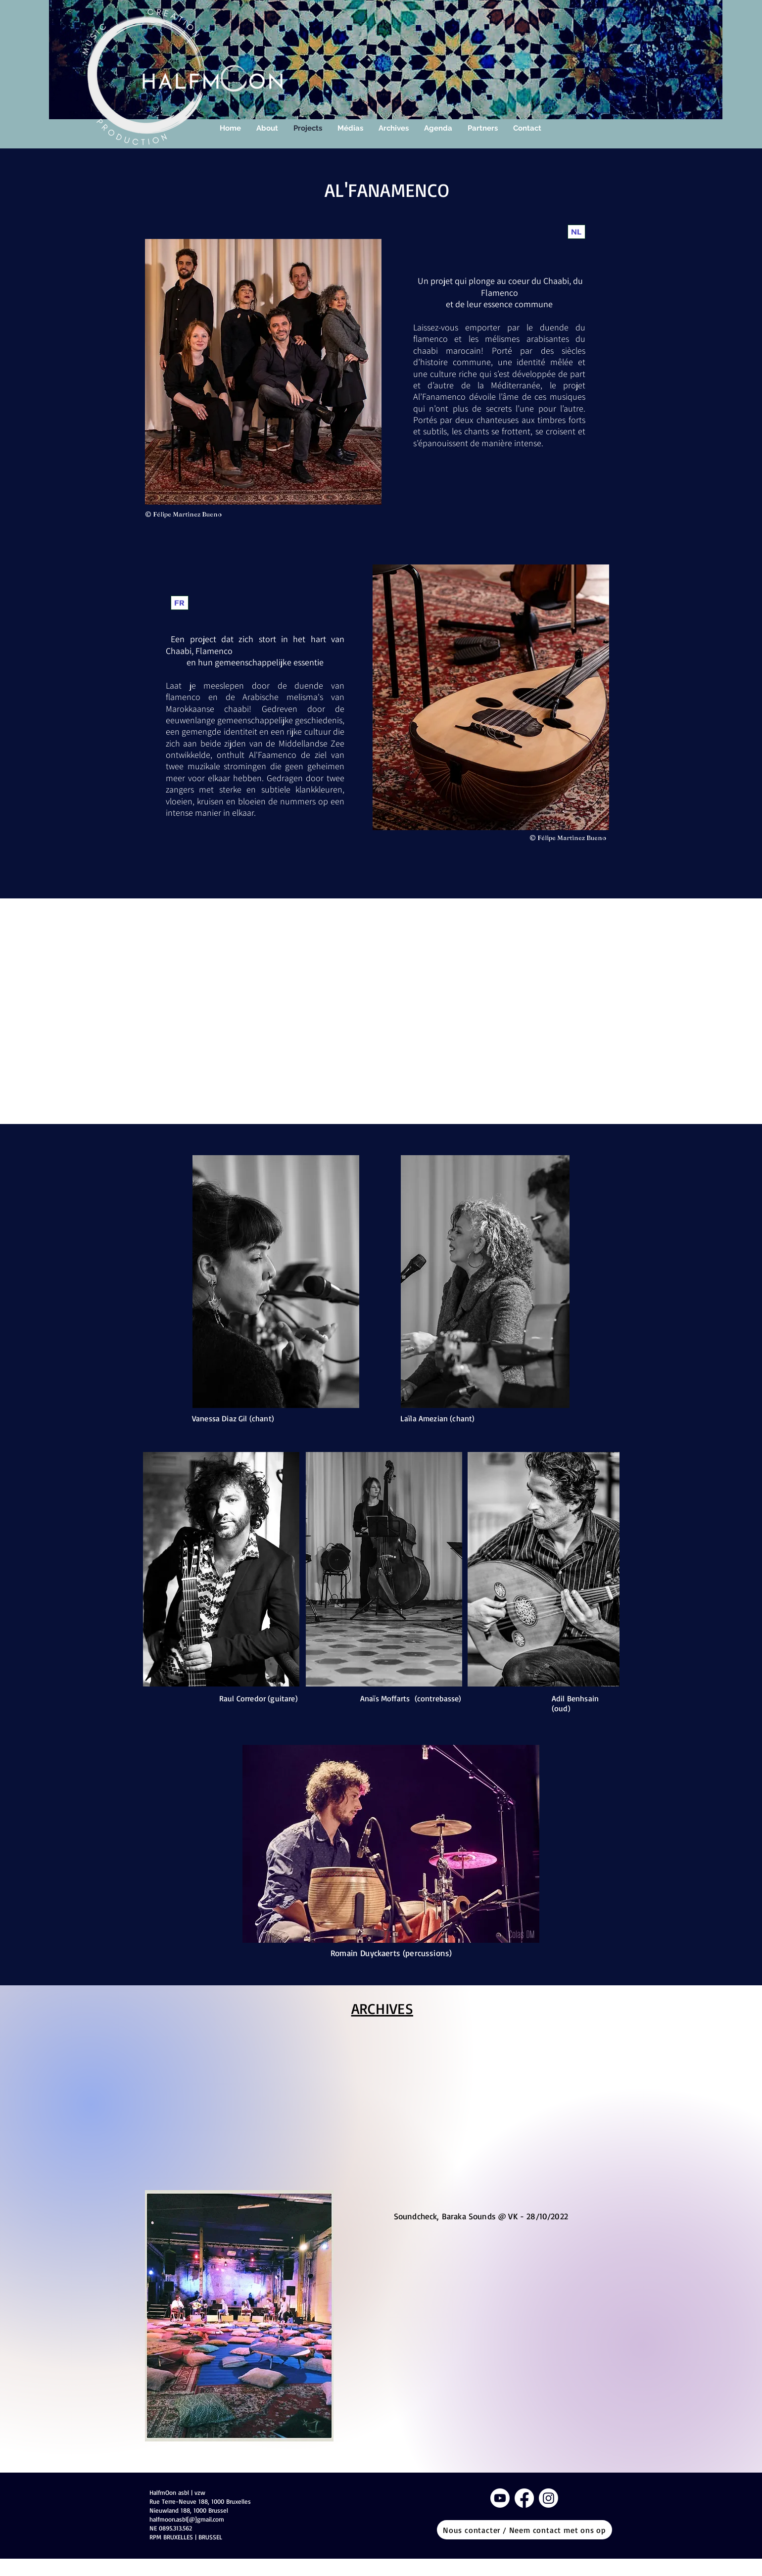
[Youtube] (500, 2498)
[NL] (576, 232)
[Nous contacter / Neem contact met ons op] (524, 2529)
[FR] (180, 603)
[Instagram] (548, 2498)
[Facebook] (524, 2498)
